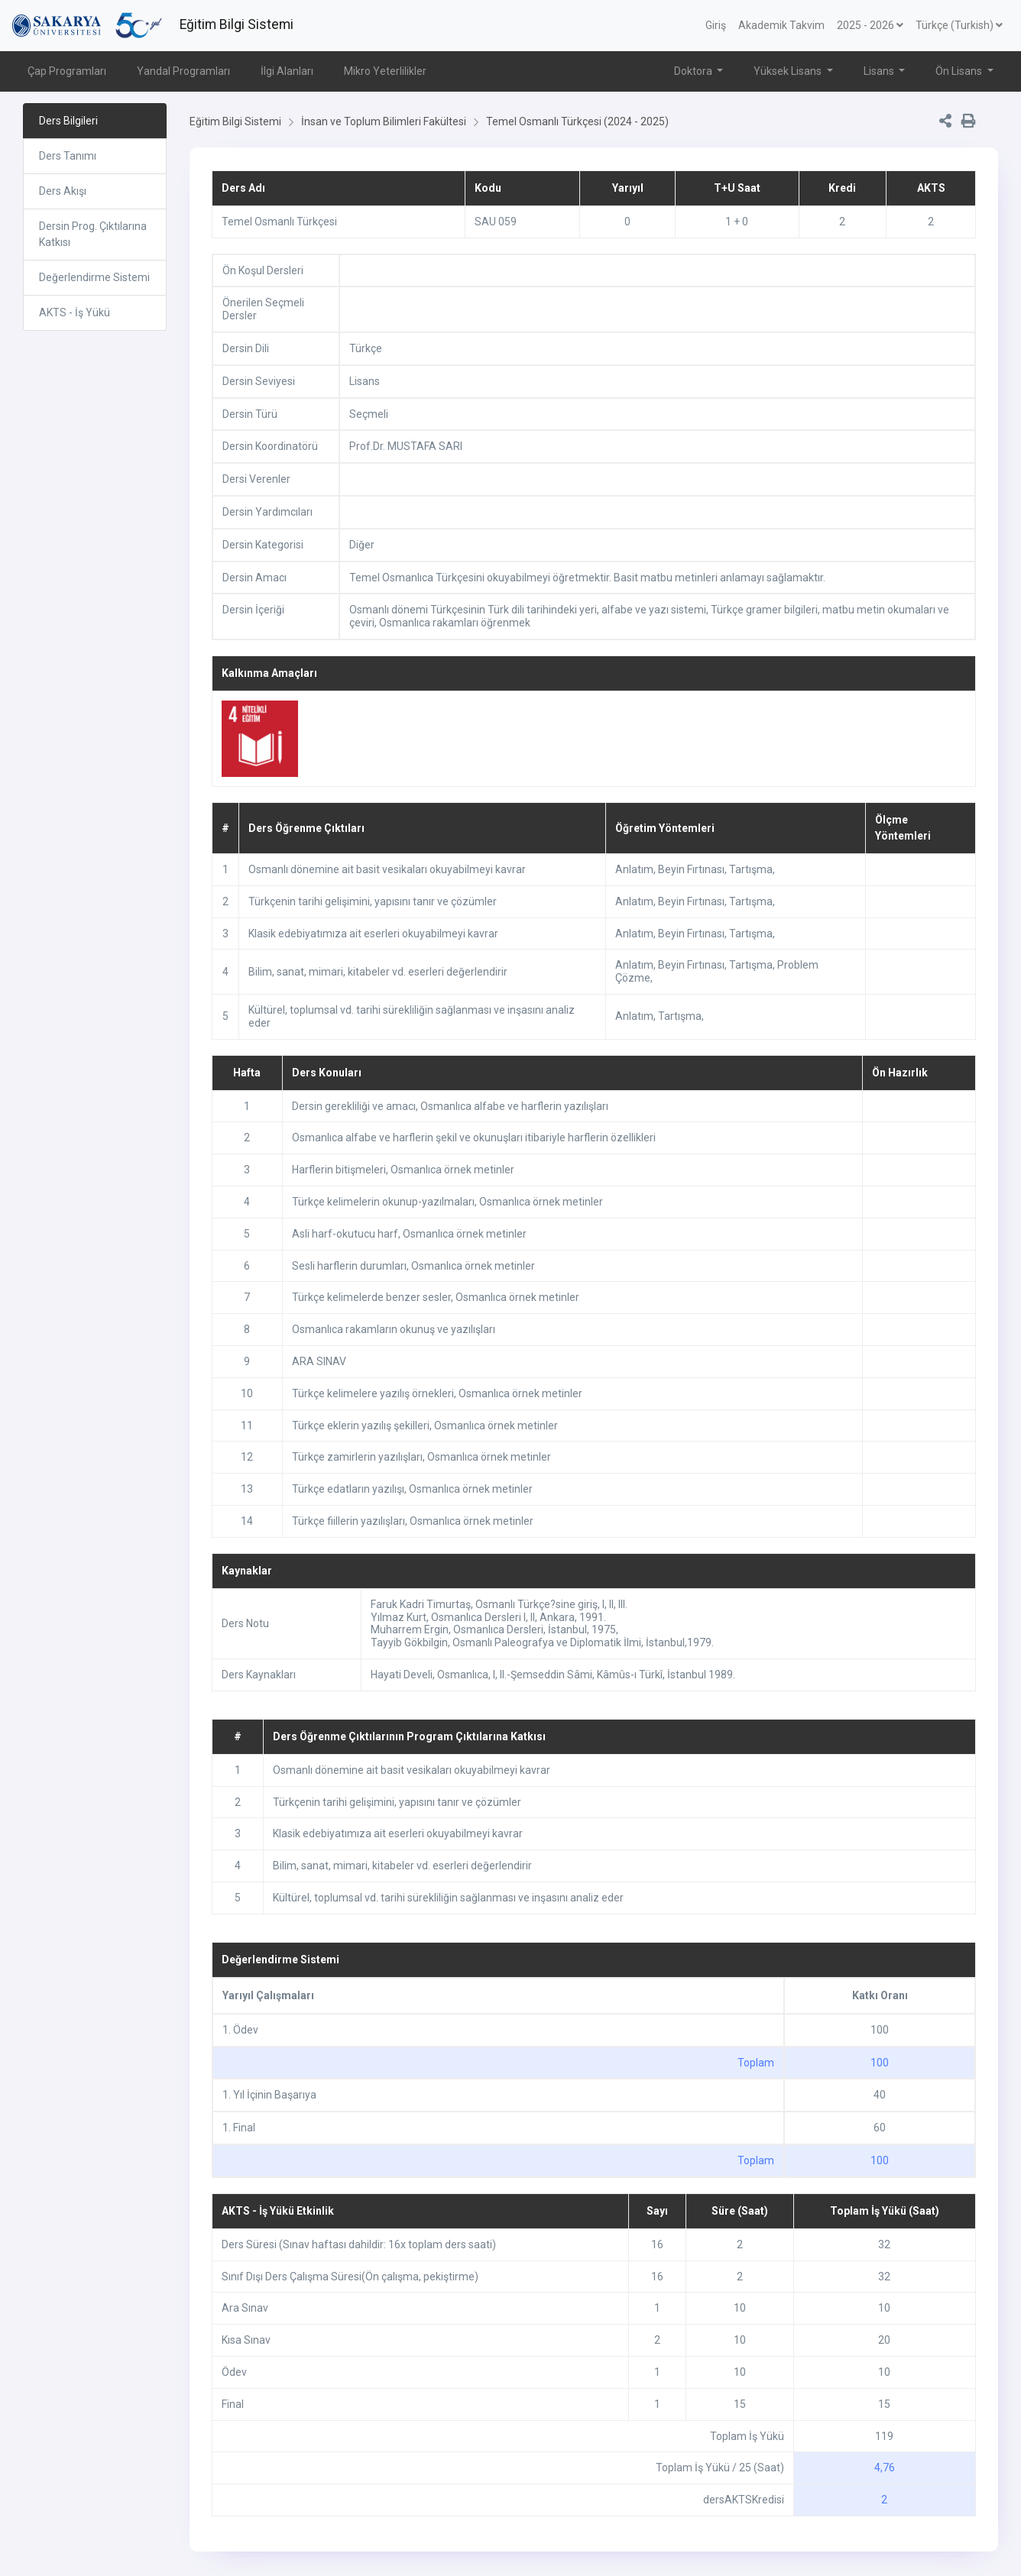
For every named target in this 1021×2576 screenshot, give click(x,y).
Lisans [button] (880, 71)
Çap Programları (67, 71)
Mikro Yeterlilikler (385, 71)
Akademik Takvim (781, 25)
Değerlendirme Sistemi (94, 277)
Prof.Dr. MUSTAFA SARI (405, 446)
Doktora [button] (694, 71)
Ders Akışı (62, 191)
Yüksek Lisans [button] (789, 71)
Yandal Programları (183, 71)
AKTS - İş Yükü (74, 312)
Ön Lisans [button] (959, 71)
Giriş (715, 25)
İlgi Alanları (287, 71)
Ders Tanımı (67, 156)
